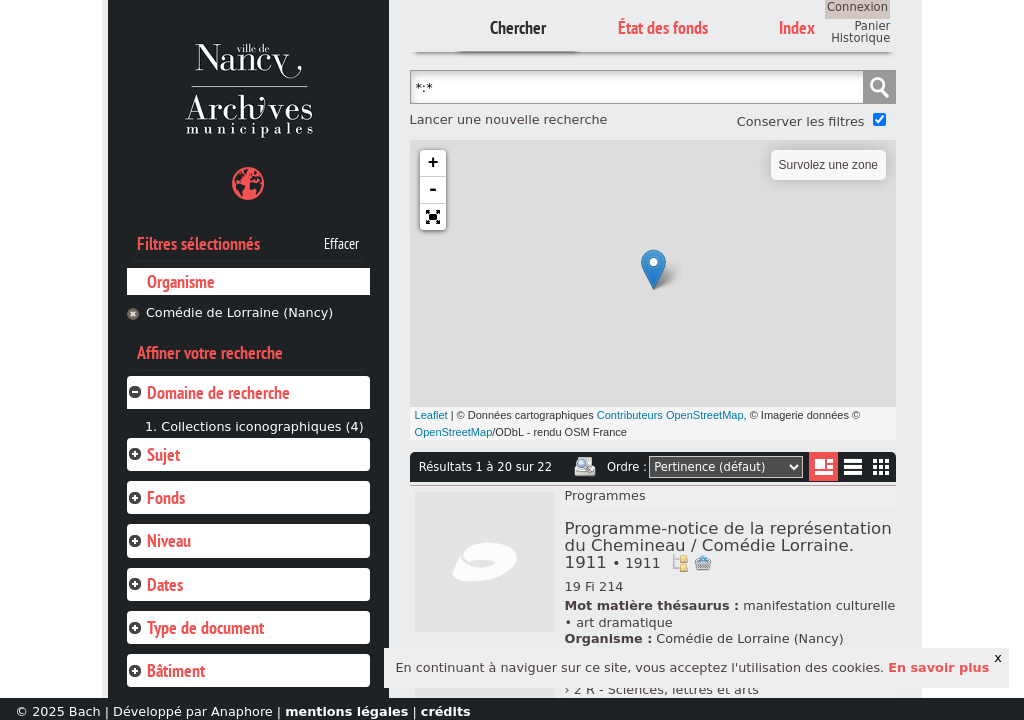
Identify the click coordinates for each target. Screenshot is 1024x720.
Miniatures (881, 466)
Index (797, 27)
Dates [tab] (155, 584)
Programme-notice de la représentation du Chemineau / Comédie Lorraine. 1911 (728, 545)
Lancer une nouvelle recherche (509, 119)
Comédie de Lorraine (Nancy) (239, 312)
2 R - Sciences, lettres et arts (666, 689)
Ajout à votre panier (703, 563)
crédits (446, 711)
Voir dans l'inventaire (680, 563)
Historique (860, 38)
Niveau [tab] (159, 540)
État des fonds (663, 27)
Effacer (341, 244)
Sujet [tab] (153, 454)
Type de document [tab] (195, 627)
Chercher (518, 27)
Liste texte (852, 470)
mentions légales (346, 711)
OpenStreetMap (454, 432)
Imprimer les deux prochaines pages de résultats (585, 467)
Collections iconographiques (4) (262, 426)
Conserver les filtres (801, 121)
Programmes (605, 495)
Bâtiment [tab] (166, 670)
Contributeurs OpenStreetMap (670, 415)
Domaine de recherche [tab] (208, 392)
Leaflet (431, 415)
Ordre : (627, 467)
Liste (823, 466)
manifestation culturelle (819, 605)
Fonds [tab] (156, 497)
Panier (872, 26)
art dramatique (624, 622)
